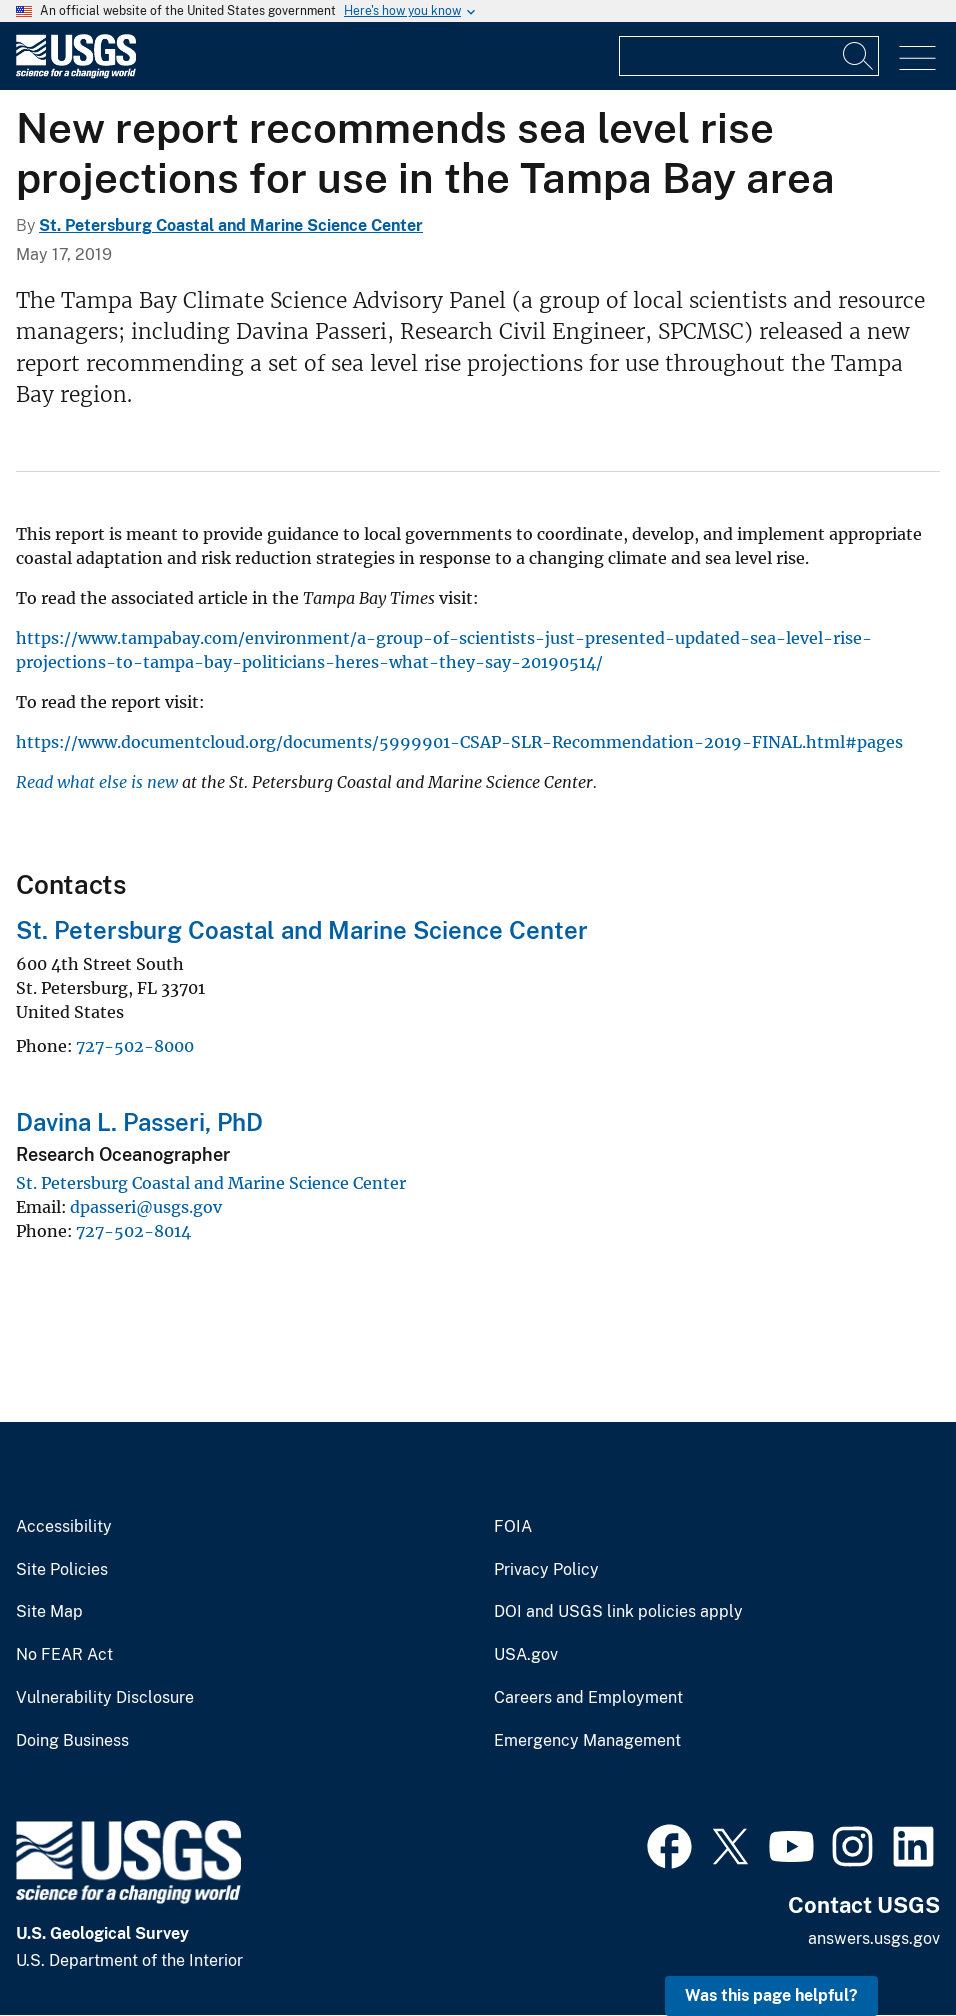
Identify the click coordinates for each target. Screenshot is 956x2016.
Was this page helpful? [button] (771, 1995)
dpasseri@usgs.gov (146, 1207)
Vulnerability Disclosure (105, 1698)
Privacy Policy (546, 1570)
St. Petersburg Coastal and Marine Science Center (231, 225)
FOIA (513, 1527)
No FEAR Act (64, 1655)
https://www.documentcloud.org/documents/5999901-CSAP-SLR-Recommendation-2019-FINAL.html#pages (459, 742)
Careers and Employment (588, 1698)
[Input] (749, 56)
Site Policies (62, 1570)
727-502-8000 (135, 1046)
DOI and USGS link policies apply (618, 1612)
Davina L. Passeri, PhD (139, 1122)
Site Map (49, 1612)
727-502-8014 (133, 1231)
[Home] (76, 73)
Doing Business (72, 1741)
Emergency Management (587, 1741)
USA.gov (526, 1655)
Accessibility (64, 1527)
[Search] (859, 56)
